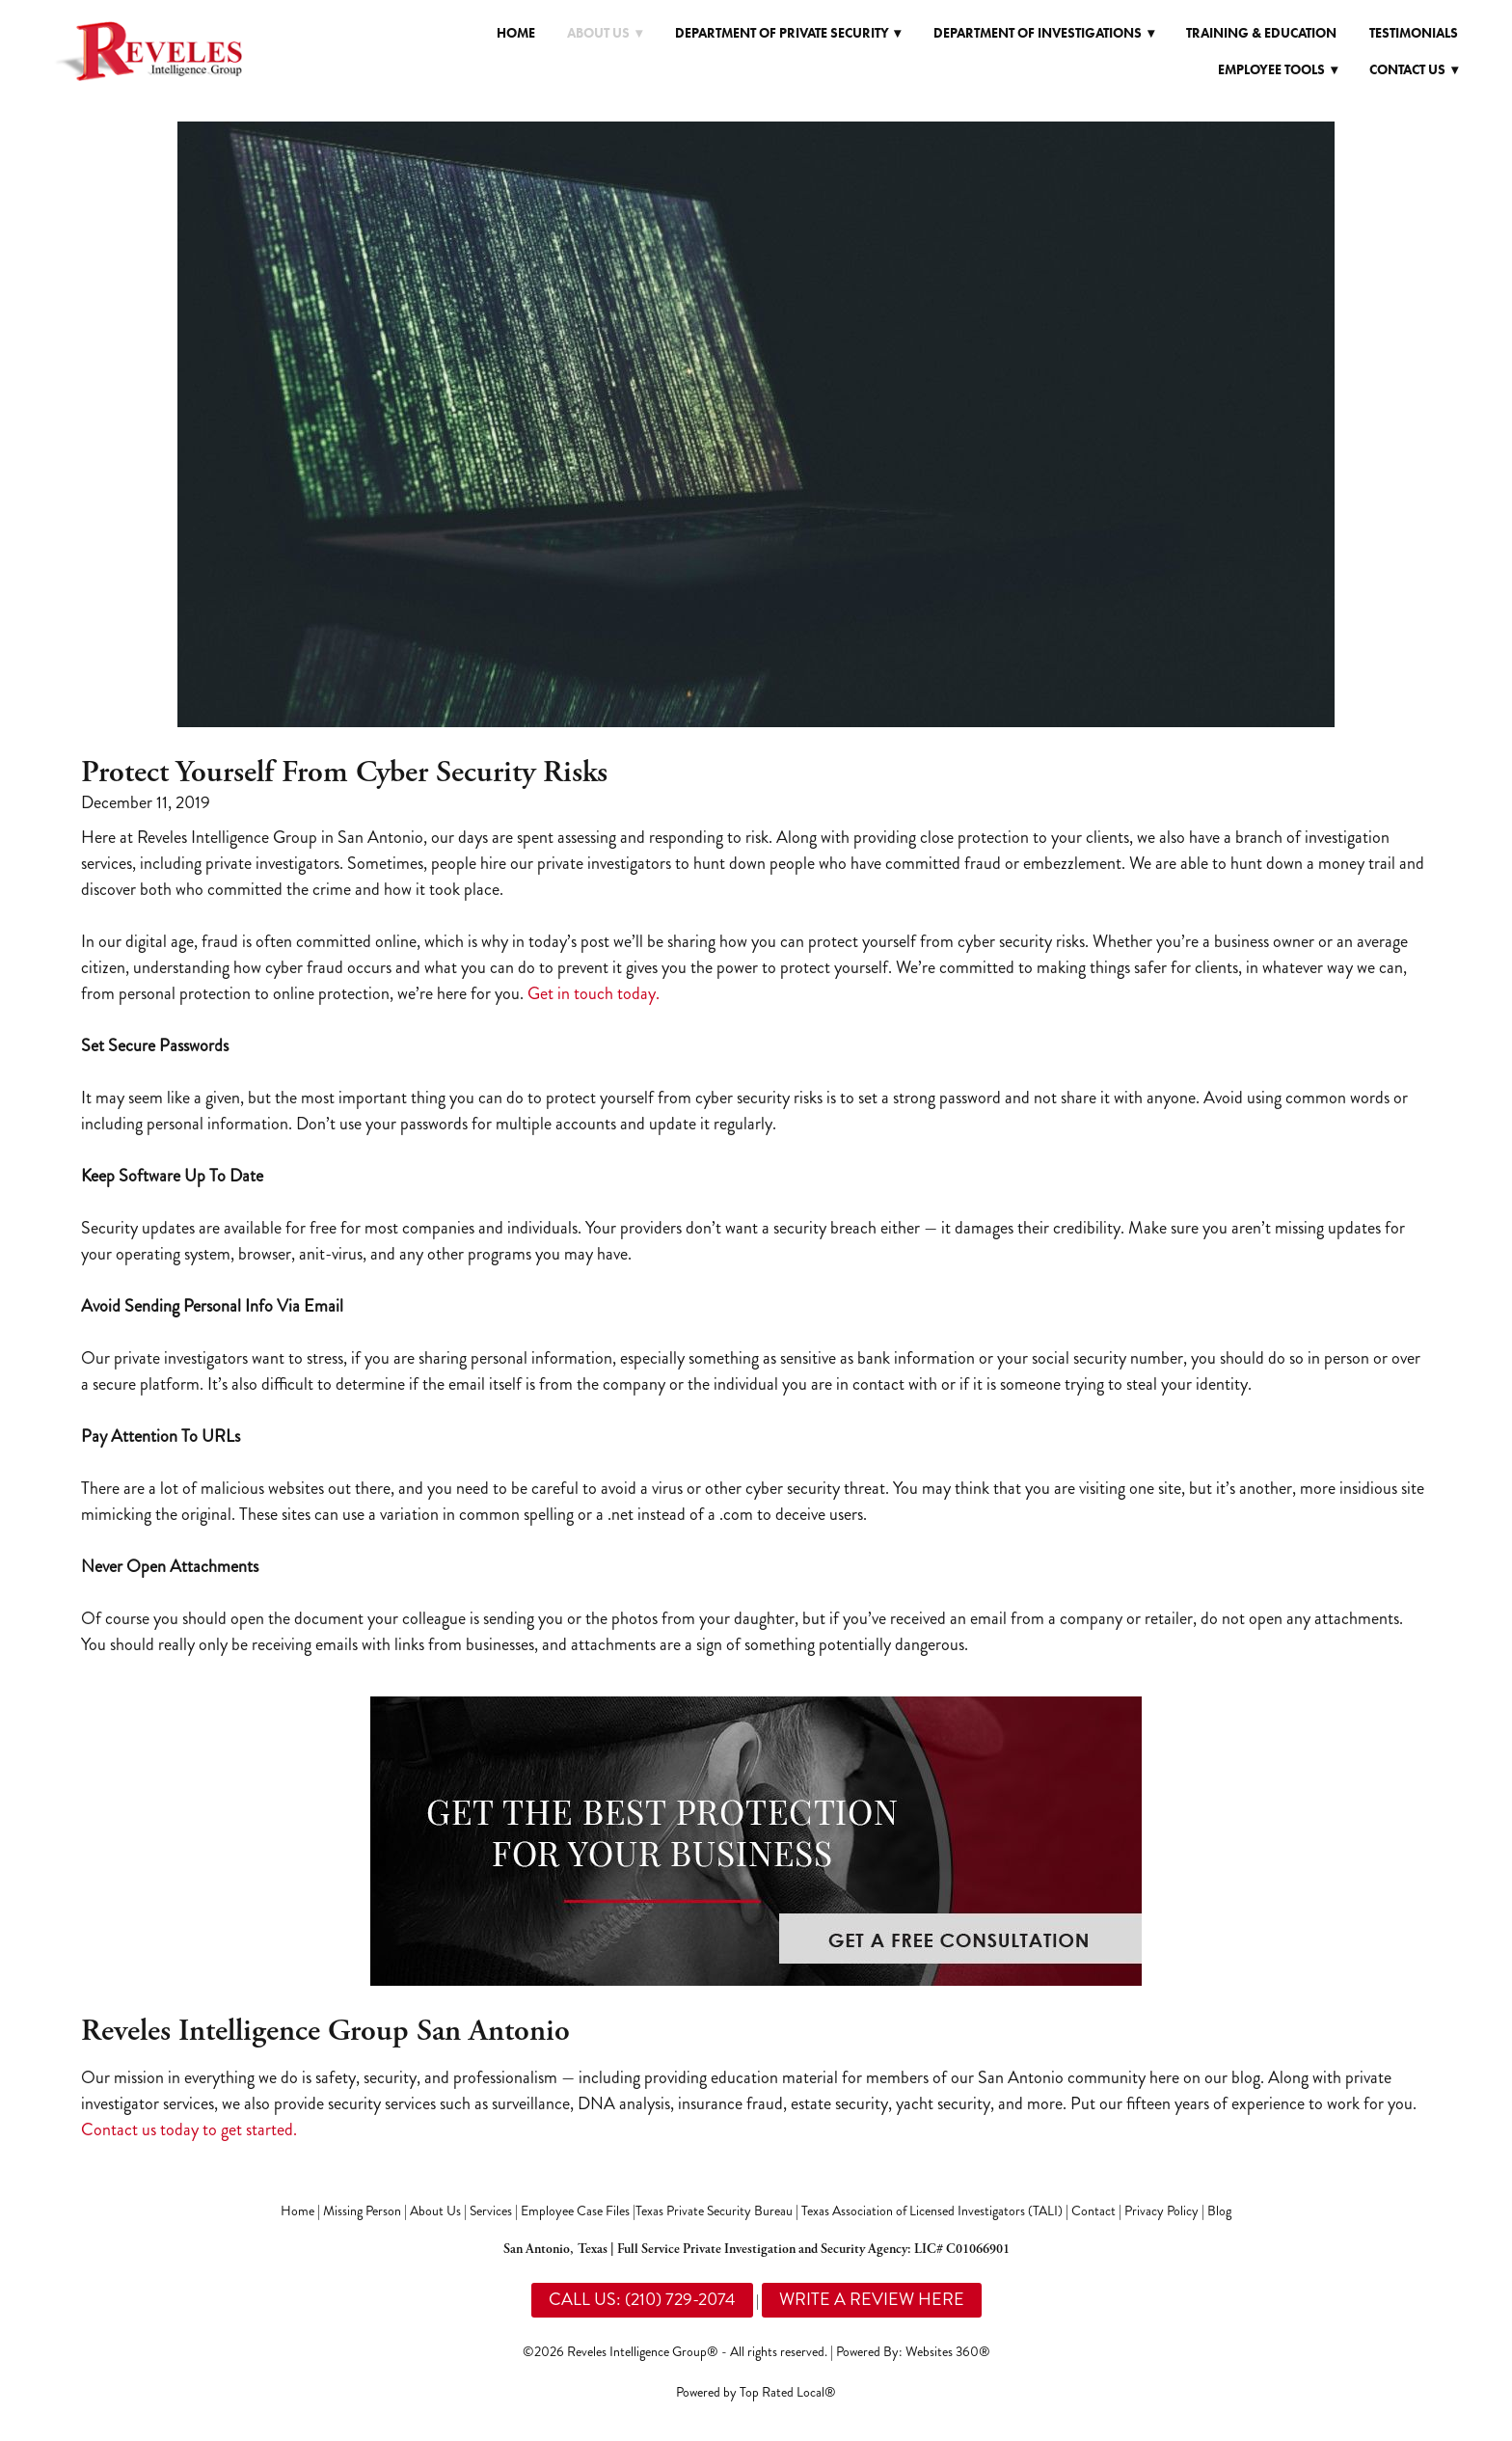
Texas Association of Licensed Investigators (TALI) (932, 2211)
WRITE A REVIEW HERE (871, 2299)
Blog (1219, 2211)
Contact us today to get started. (189, 2129)
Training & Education (1261, 33)
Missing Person (362, 2211)
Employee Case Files (575, 2211)
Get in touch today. (593, 993)
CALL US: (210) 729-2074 (642, 2299)
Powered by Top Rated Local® (756, 2392)
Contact (1093, 2211)
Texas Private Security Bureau (714, 2211)
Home (516, 33)
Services (491, 2211)
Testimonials (1413, 33)
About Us (435, 2211)
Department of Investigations (1043, 33)
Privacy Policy (1161, 2211)
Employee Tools (1277, 70)
